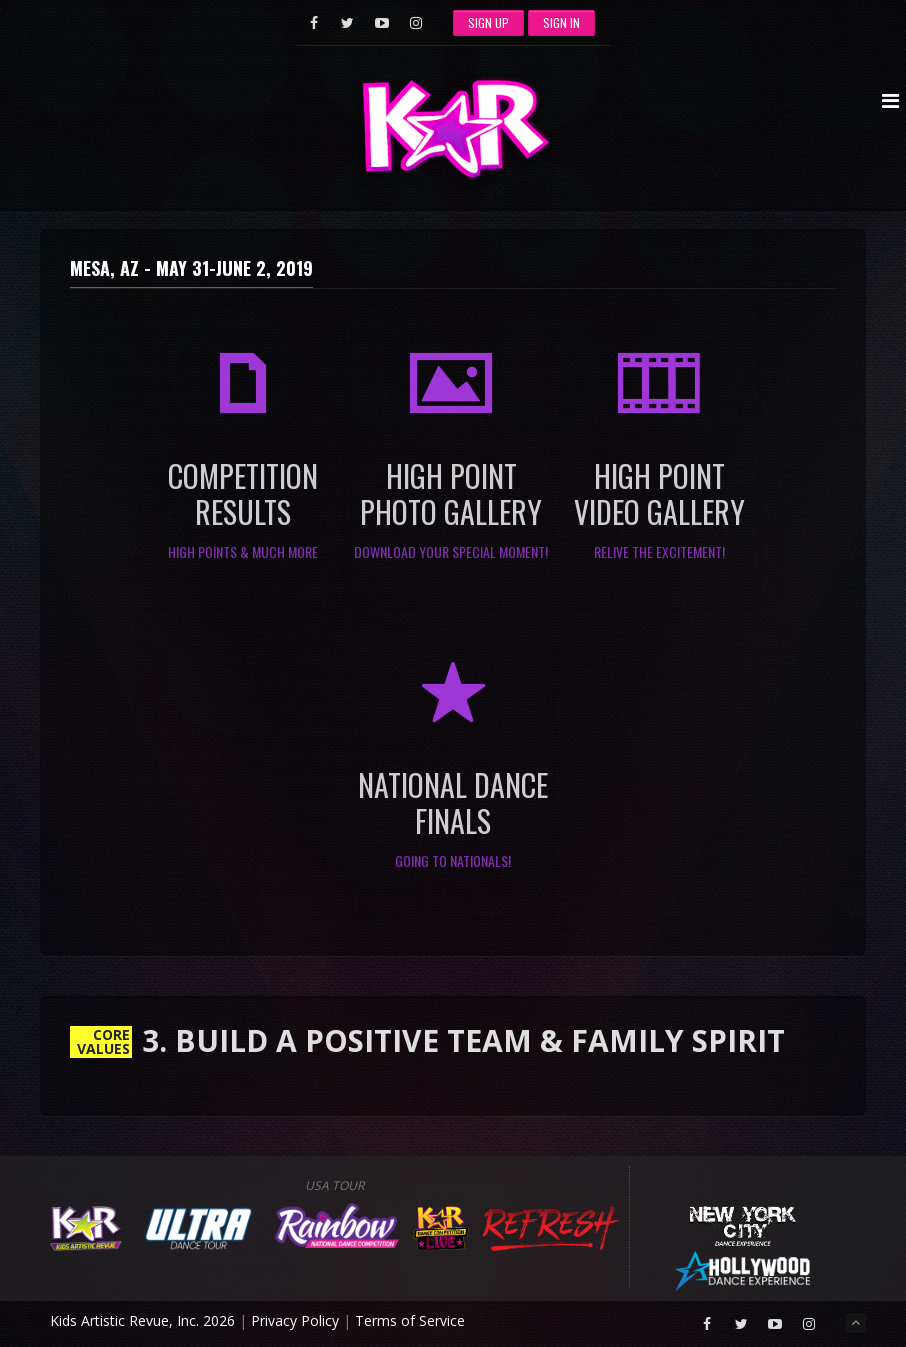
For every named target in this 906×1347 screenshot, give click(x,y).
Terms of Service (410, 1320)
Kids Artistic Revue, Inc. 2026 (142, 1320)
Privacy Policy (295, 1320)
